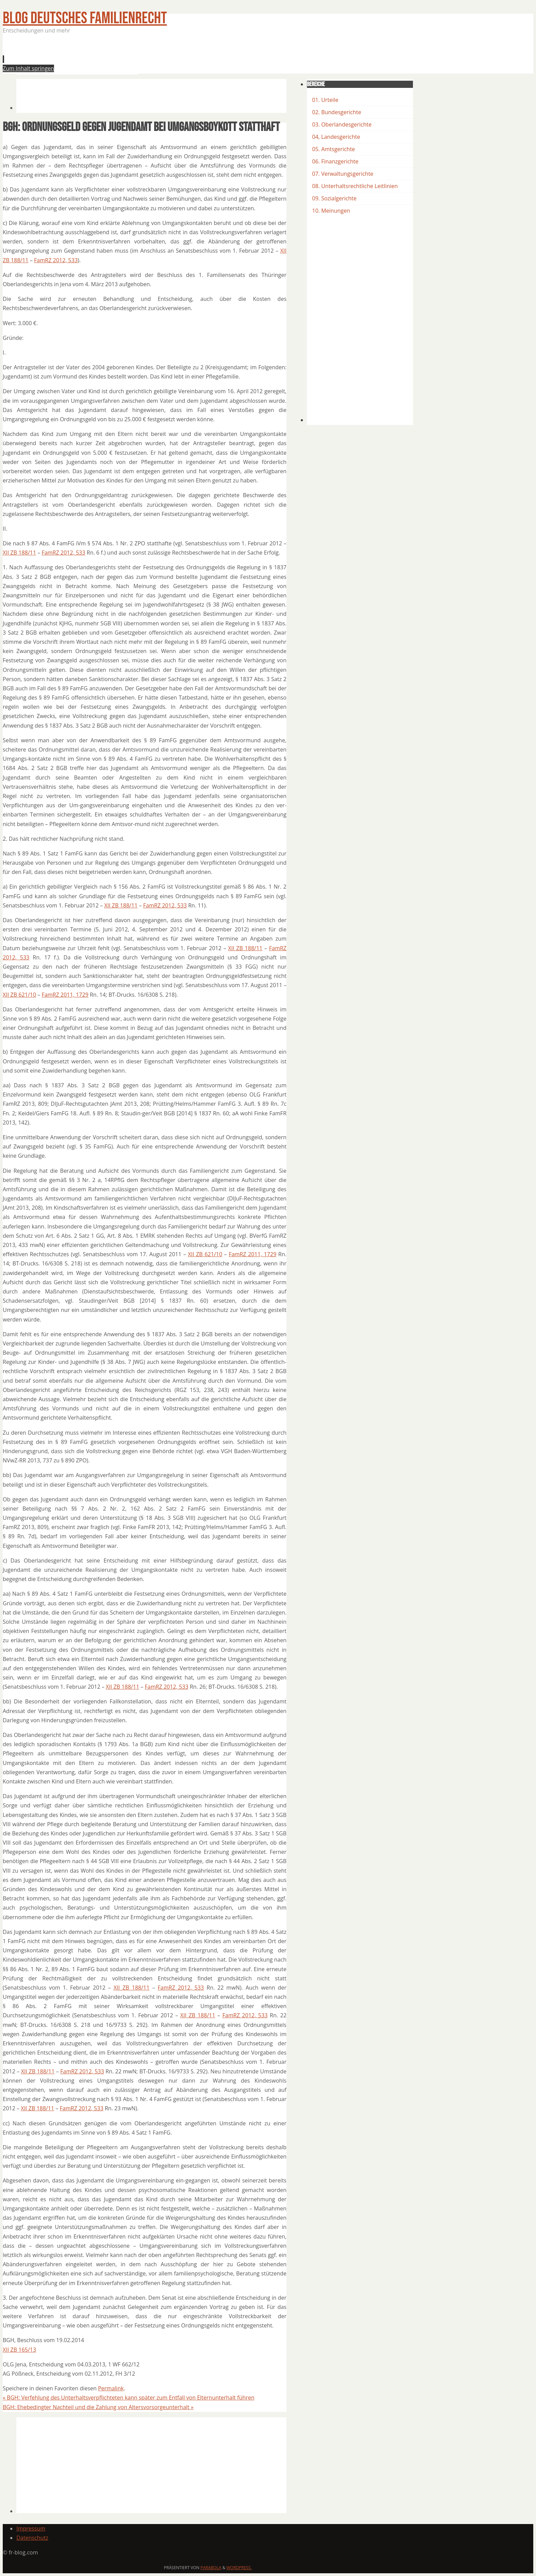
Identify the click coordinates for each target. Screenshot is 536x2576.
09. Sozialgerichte (334, 198)
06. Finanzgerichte (335, 161)
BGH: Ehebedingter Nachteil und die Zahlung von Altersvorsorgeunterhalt (98, 2407)
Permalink (111, 2388)
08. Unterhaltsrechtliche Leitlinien (355, 186)
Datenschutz (32, 2537)
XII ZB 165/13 (19, 2349)
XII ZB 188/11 (19, 552)
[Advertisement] (140, 56)
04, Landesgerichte (336, 137)
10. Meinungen (331, 210)
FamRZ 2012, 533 (56, 260)
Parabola (211, 2568)
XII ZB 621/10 (19, 994)
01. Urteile (325, 100)
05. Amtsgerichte (333, 149)
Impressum (30, 2528)
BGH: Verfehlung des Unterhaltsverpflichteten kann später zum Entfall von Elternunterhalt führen (128, 2397)
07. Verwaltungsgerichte (342, 173)
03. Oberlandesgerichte (342, 124)
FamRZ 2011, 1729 (65, 994)
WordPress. (239, 2568)
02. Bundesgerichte (336, 112)
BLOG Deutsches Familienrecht (85, 18)
